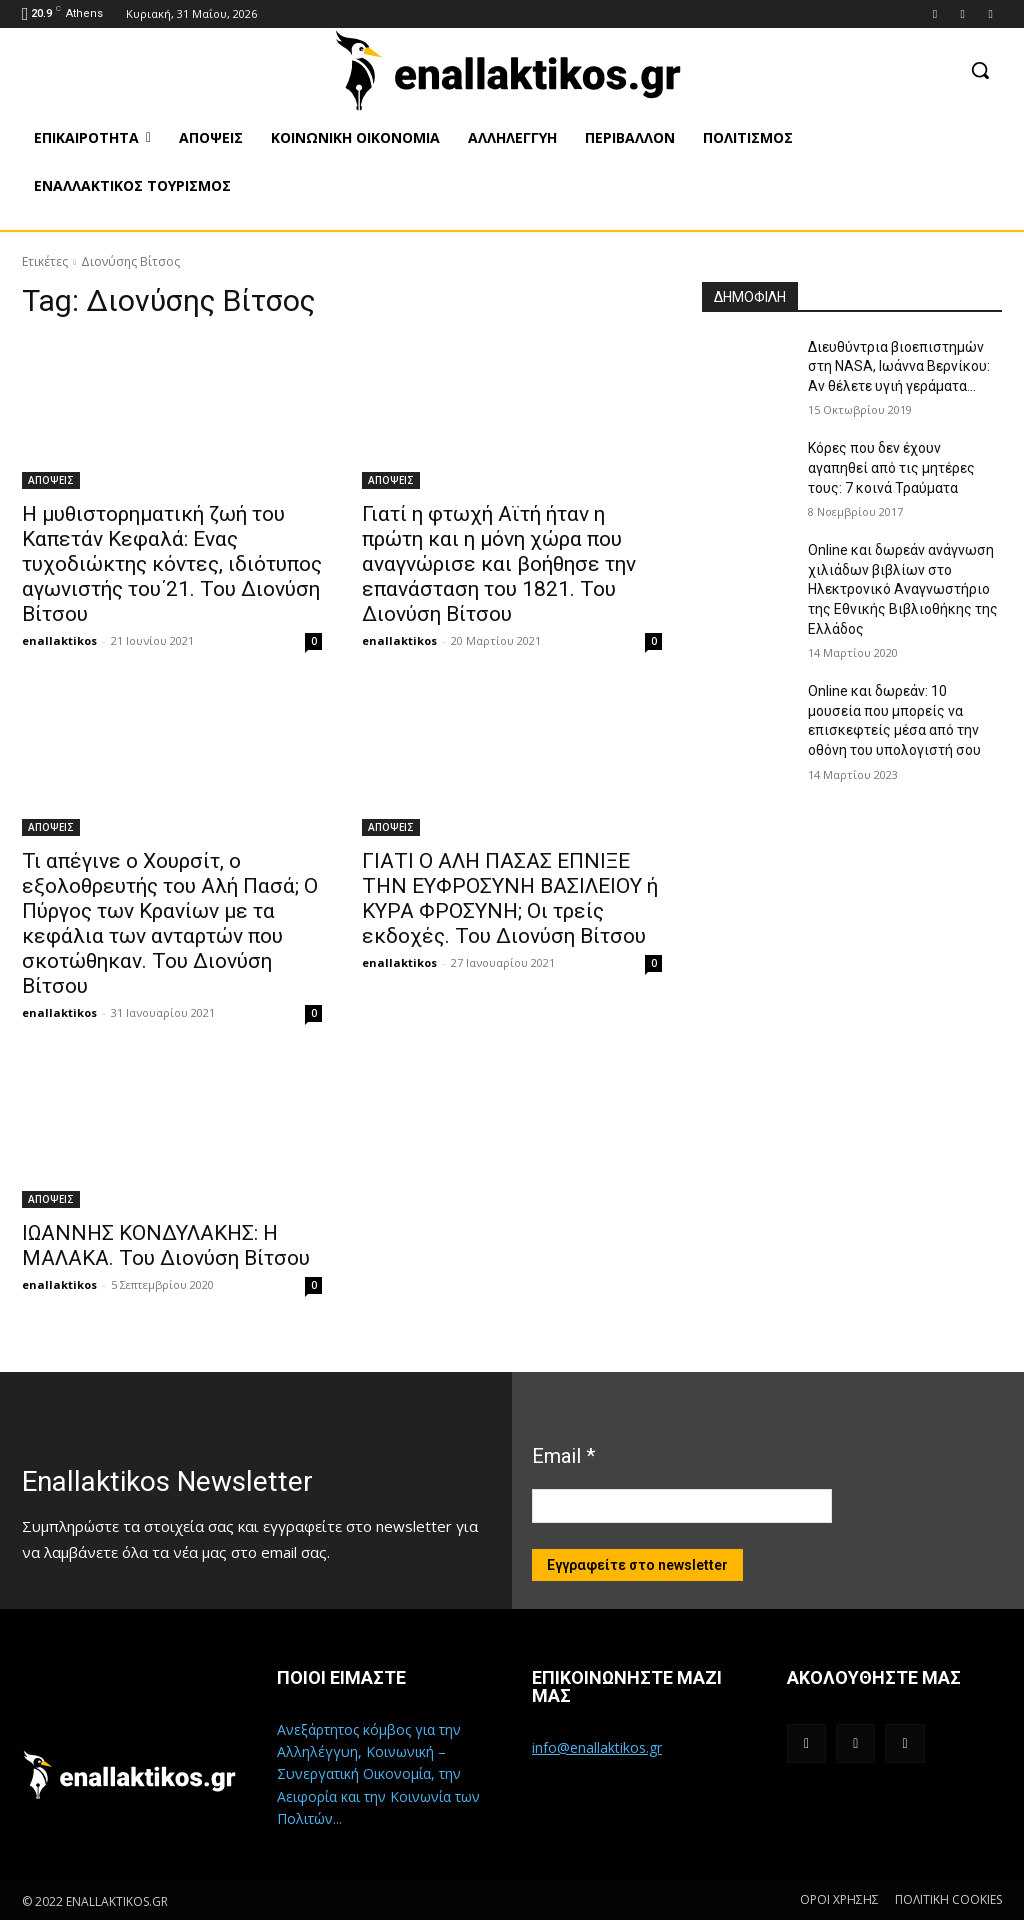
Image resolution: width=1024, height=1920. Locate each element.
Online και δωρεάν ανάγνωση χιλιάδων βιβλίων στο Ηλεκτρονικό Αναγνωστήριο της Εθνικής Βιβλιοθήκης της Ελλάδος (903, 589)
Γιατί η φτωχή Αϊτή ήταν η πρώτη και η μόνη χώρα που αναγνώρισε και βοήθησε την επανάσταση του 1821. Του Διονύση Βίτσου (499, 564)
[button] (980, 70)
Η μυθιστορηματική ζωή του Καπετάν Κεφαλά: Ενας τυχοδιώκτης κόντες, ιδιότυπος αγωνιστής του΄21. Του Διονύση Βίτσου (172, 564)
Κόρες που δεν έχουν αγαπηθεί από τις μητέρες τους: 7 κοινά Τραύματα (891, 467)
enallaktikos (59, 640)
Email (563, 1456)
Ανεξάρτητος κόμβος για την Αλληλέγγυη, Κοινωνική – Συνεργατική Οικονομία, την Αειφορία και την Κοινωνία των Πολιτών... (378, 1774)
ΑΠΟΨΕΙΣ (51, 480)
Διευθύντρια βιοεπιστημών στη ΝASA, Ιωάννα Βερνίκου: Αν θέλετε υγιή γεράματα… (899, 366)
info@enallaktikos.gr (597, 1747)
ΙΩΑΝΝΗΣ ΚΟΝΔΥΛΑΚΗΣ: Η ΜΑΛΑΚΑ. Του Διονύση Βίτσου (166, 1245)
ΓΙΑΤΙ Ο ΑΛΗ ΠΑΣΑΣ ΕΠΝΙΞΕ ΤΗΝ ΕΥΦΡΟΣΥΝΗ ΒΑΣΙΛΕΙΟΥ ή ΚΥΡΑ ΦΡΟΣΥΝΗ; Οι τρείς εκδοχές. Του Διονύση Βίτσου (510, 898)
